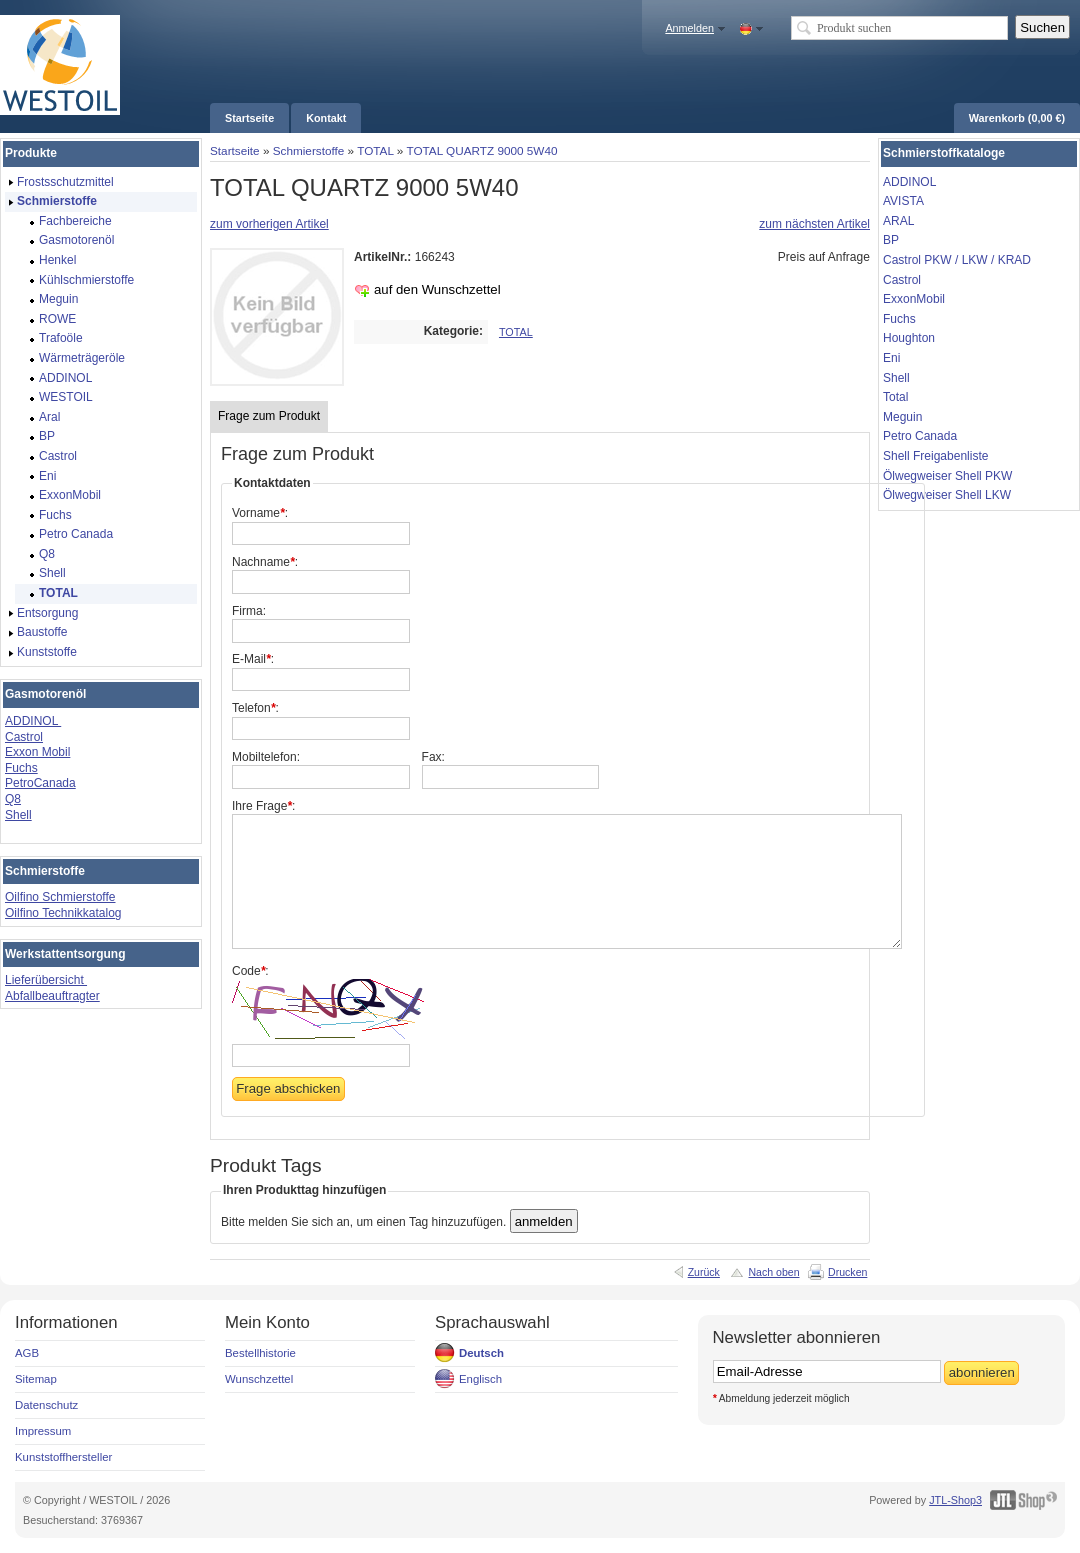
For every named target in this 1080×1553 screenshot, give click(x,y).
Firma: (249, 611)
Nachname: (265, 562)
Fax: (433, 757)
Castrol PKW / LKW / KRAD (957, 260)
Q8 (13, 799)
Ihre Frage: (263, 806)
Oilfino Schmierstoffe (60, 897)
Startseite (235, 150)
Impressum (43, 1431)
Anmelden (689, 28)
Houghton (909, 338)
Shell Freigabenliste (935, 456)
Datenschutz (46, 1405)
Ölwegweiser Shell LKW (947, 495)
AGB (27, 1353)
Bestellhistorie (260, 1353)
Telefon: (255, 708)
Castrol (24, 737)
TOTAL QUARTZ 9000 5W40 (481, 150)
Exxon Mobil (37, 752)
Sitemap (36, 1379)
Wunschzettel (259, 1379)
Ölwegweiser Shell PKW (947, 476)
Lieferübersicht (46, 980)
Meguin (902, 417)
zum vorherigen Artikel (269, 224)
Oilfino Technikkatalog (63, 913)
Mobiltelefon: (266, 757)
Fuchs (21, 768)
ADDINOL (33, 721)
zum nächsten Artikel (814, 224)
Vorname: (260, 513)
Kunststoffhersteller (63, 1457)
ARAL (898, 221)
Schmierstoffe (309, 150)
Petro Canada (920, 436)
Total (895, 397)
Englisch (480, 1379)
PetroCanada (40, 783)
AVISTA (903, 201)
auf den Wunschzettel (437, 289)
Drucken (847, 1272)
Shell (18, 815)
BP (891, 240)
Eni (891, 358)
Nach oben (773, 1272)
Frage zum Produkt (269, 416)
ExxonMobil (914, 299)
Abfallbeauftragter (52, 996)
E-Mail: (253, 659)
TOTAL (375, 150)
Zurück (704, 1272)
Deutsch (481, 1353)
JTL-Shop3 (955, 1500)
